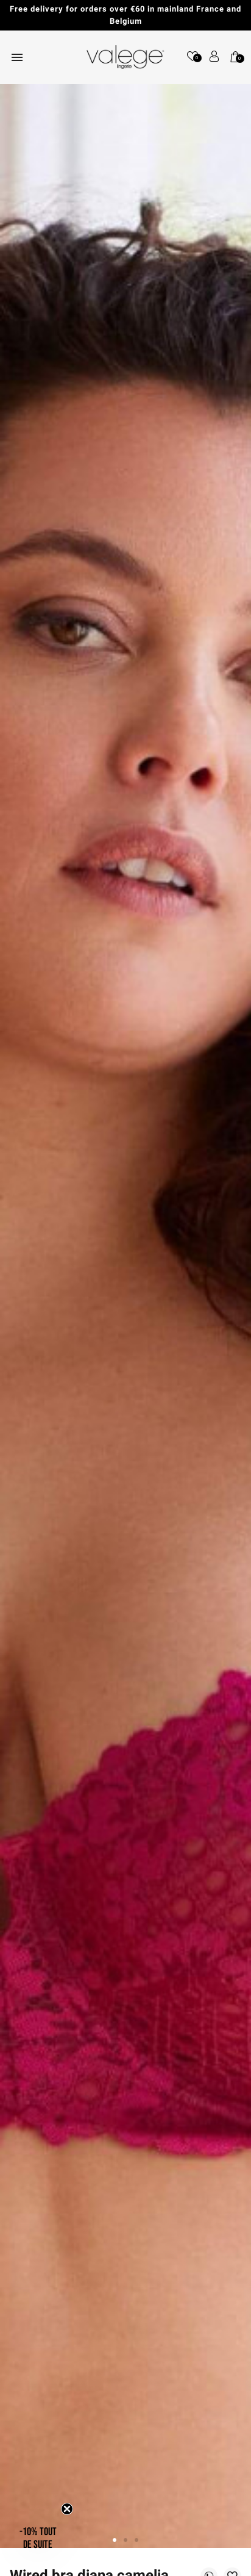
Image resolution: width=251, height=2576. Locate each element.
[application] (220, 2545)
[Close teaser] (67, 2509)
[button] (37, 2538)
